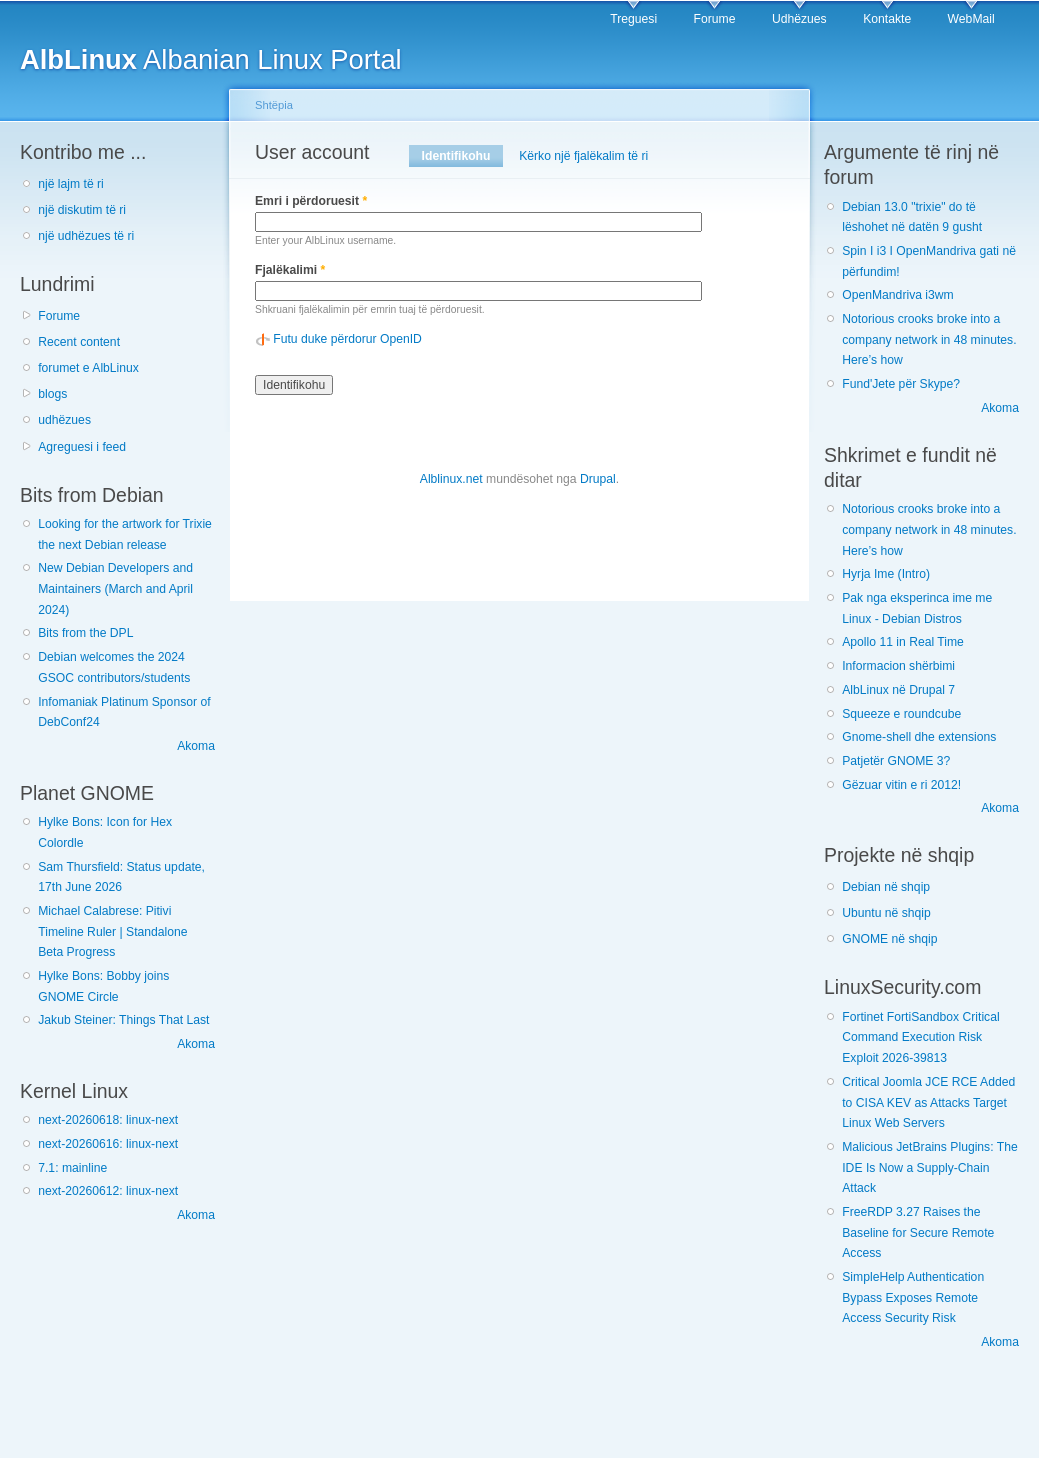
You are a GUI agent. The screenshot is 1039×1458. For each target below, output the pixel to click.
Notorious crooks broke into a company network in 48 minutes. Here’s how (929, 339)
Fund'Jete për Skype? (901, 384)
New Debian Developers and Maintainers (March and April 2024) (115, 588)
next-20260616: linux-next (108, 1144)
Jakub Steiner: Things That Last (123, 1020)
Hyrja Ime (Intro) (886, 574)
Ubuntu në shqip (886, 913)
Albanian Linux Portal (211, 59)
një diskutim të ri (82, 210)
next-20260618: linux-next (108, 1120)
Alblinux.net (451, 479)
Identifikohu (462, 156)
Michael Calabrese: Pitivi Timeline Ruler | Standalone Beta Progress (112, 931)
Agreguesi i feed (82, 447)
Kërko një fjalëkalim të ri (583, 156)
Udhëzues (799, 19)
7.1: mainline (72, 1168)
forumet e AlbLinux (88, 368)
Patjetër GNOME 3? (896, 761)
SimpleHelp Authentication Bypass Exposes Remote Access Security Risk (913, 1297)
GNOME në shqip (889, 939)
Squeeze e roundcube (901, 714)
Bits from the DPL (85, 633)
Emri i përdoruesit (311, 201)
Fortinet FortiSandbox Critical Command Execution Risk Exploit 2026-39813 (920, 1037)
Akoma (196, 746)
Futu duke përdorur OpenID (347, 339)
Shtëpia (274, 105)
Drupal (598, 479)
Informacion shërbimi (898, 666)
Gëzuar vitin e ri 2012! (901, 785)
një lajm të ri (71, 184)
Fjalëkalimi (290, 270)
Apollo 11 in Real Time (903, 642)
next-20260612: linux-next (108, 1191)
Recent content (79, 342)
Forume (715, 19)
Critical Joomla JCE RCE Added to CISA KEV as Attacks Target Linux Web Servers (928, 1102)
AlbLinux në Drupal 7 (898, 690)
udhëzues (64, 420)
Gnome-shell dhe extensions (919, 737)
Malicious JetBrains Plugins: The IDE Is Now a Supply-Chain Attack (929, 1167)
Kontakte (887, 19)
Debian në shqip (886, 887)
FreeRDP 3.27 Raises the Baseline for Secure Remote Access (918, 1232)
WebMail (971, 19)
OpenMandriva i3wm (897, 295)
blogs (52, 394)
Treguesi (633, 19)
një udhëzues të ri (86, 236)
